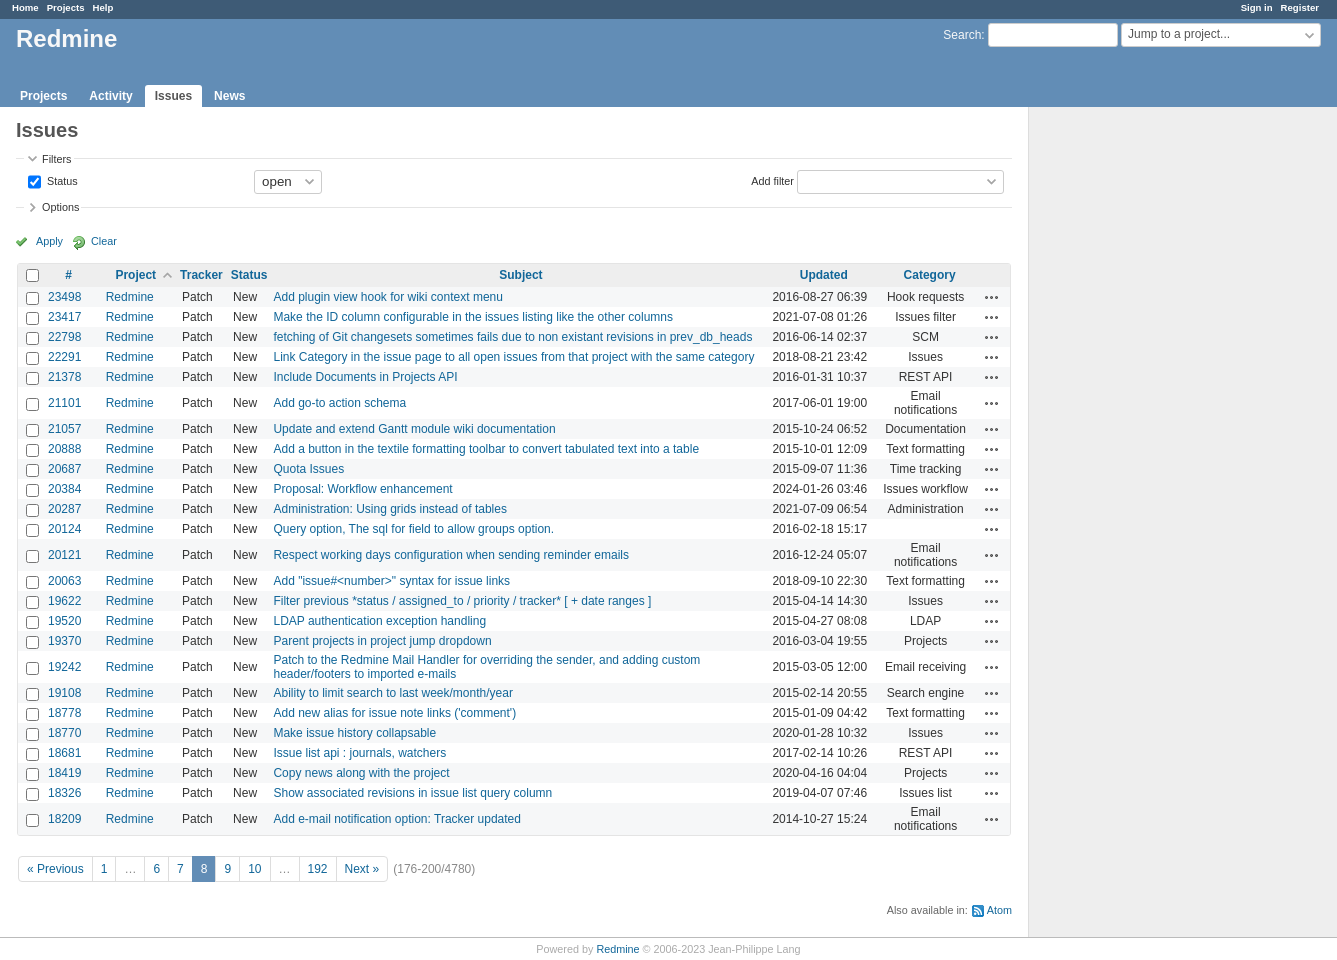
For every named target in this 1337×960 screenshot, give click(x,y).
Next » (362, 869)
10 (254, 869)
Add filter (772, 180)
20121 (64, 555)
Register (1300, 7)
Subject (520, 275)
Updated (824, 275)
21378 (64, 377)
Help (103, 7)
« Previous (55, 869)
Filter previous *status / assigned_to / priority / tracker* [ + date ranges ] (462, 601)
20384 (64, 489)
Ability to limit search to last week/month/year (392, 693)
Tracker (201, 275)
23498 (64, 297)
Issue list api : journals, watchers (359, 753)
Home (25, 7)
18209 (64, 819)
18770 (64, 733)
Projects (66, 7)
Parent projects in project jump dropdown (382, 641)
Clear (104, 241)
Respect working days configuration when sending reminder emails (451, 555)
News (229, 96)
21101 (64, 403)
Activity (110, 96)
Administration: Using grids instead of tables (389, 509)
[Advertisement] (1129, 421)
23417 (64, 317)
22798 (64, 337)
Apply (49, 241)
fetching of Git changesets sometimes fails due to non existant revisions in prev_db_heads (512, 337)
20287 (64, 509)
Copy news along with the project (361, 773)
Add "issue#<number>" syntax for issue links (391, 581)
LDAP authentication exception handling (379, 621)
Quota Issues (308, 469)
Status (61, 180)
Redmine (130, 297)
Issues (173, 96)
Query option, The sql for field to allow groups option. (413, 529)
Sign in (1257, 7)
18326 (64, 793)
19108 (64, 693)
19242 (64, 667)
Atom (999, 910)
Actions (992, 297)
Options (60, 207)
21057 (64, 429)
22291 (64, 357)
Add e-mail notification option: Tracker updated (396, 819)
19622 (64, 601)
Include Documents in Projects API (365, 377)
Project (135, 275)
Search (962, 35)
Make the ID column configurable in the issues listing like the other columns (473, 317)
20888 (64, 449)
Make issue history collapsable (354, 733)
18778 (64, 713)
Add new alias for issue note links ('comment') (394, 713)
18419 (64, 773)
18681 (64, 753)
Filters (56, 159)
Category (930, 275)
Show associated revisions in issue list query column (412, 793)
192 (318, 869)
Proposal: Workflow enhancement (362, 489)
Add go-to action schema (339, 403)
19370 (64, 641)
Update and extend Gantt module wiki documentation (414, 429)
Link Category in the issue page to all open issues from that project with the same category (513, 357)
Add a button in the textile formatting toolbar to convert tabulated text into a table (486, 449)
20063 (64, 581)
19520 (64, 621)
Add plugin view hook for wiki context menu (387, 297)
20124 (64, 529)
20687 (64, 469)
